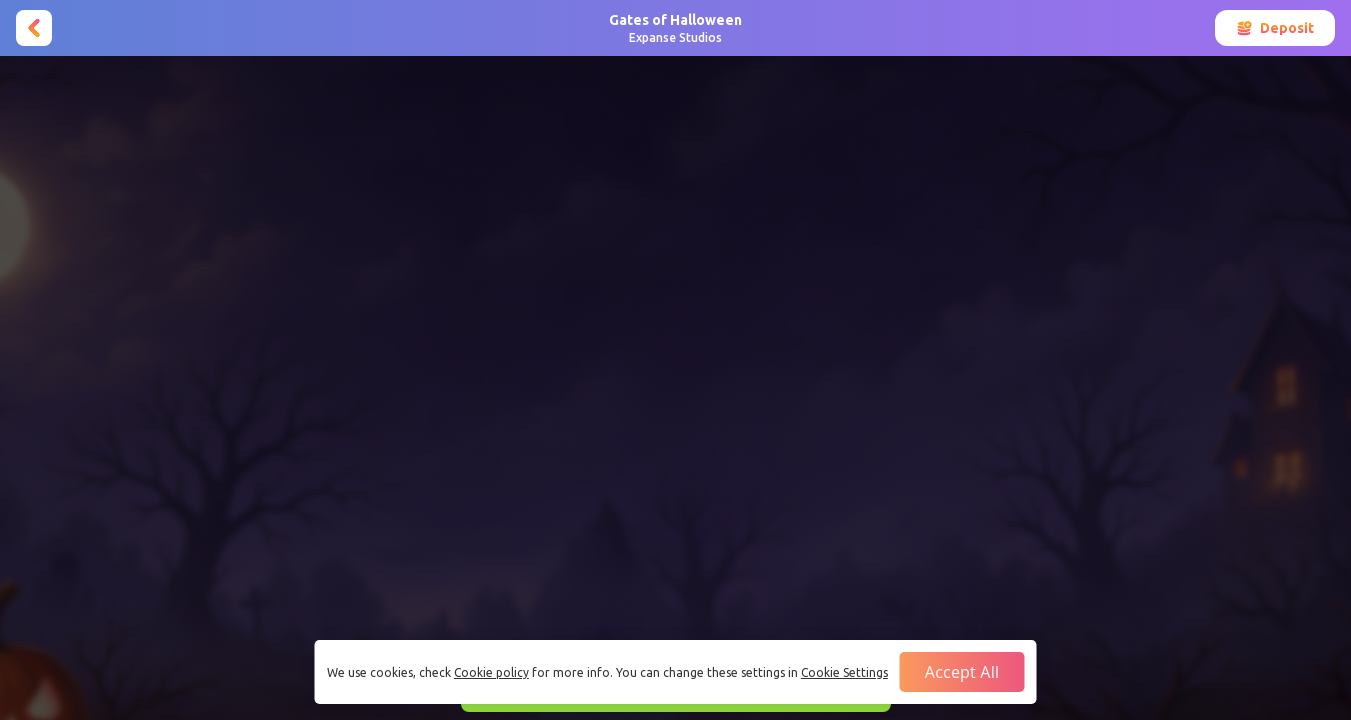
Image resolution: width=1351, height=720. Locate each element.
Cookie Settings (844, 672)
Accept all (962, 672)
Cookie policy (491, 672)
